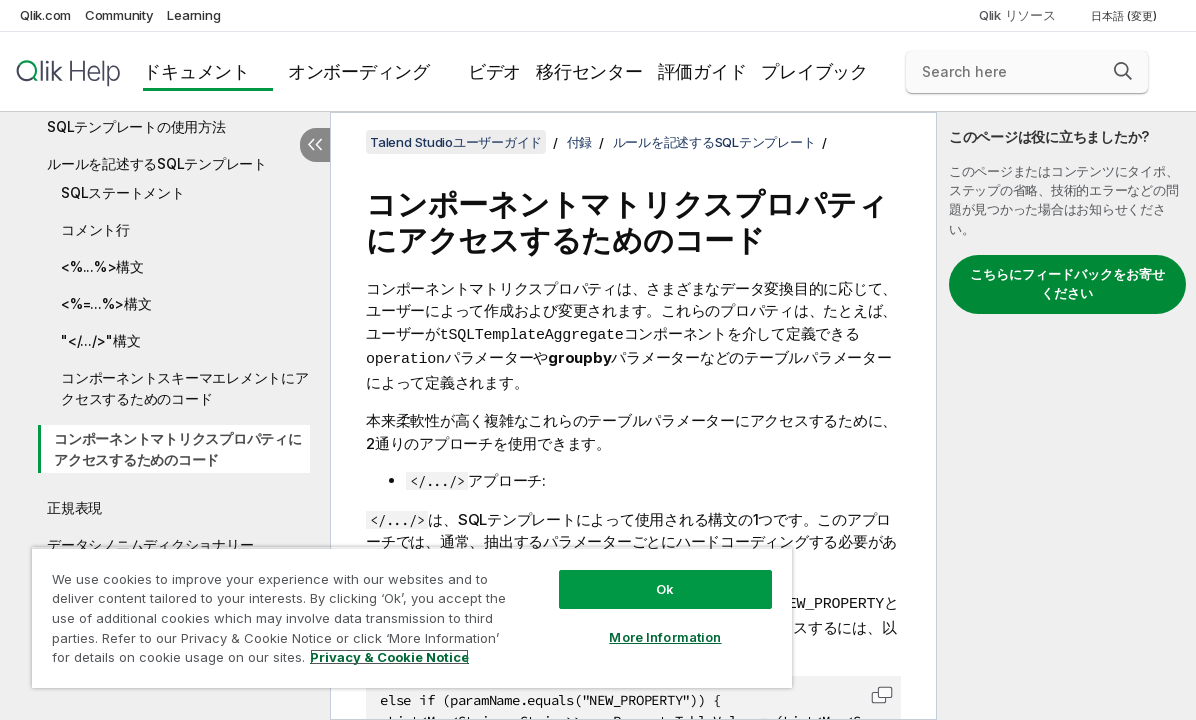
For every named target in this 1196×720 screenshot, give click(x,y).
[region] (379, 610)
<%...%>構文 (102, 266)
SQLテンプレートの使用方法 (136, 126)
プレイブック (814, 71)
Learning (193, 15)
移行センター (589, 71)
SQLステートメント (123, 192)
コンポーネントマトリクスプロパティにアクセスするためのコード (178, 449)
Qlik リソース (1017, 15)
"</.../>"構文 (100, 340)
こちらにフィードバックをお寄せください (1067, 284)
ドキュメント (196, 71)
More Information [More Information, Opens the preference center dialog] (609, 622)
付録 (580, 142)
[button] (1123, 71)
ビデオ (494, 71)
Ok (609, 574)
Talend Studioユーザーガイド (456, 142)
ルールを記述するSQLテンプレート (157, 163)
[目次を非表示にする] (315, 145)
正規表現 (74, 507)
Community (119, 15)
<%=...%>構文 (106, 303)
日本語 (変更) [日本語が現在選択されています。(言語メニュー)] (1125, 16)
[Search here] (1027, 72)
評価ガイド (702, 71)
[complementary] (1066, 416)
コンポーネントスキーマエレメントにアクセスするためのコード (185, 388)
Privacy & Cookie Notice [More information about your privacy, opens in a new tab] (168, 661)
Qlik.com (45, 15)
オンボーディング (359, 71)
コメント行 (95, 229)
